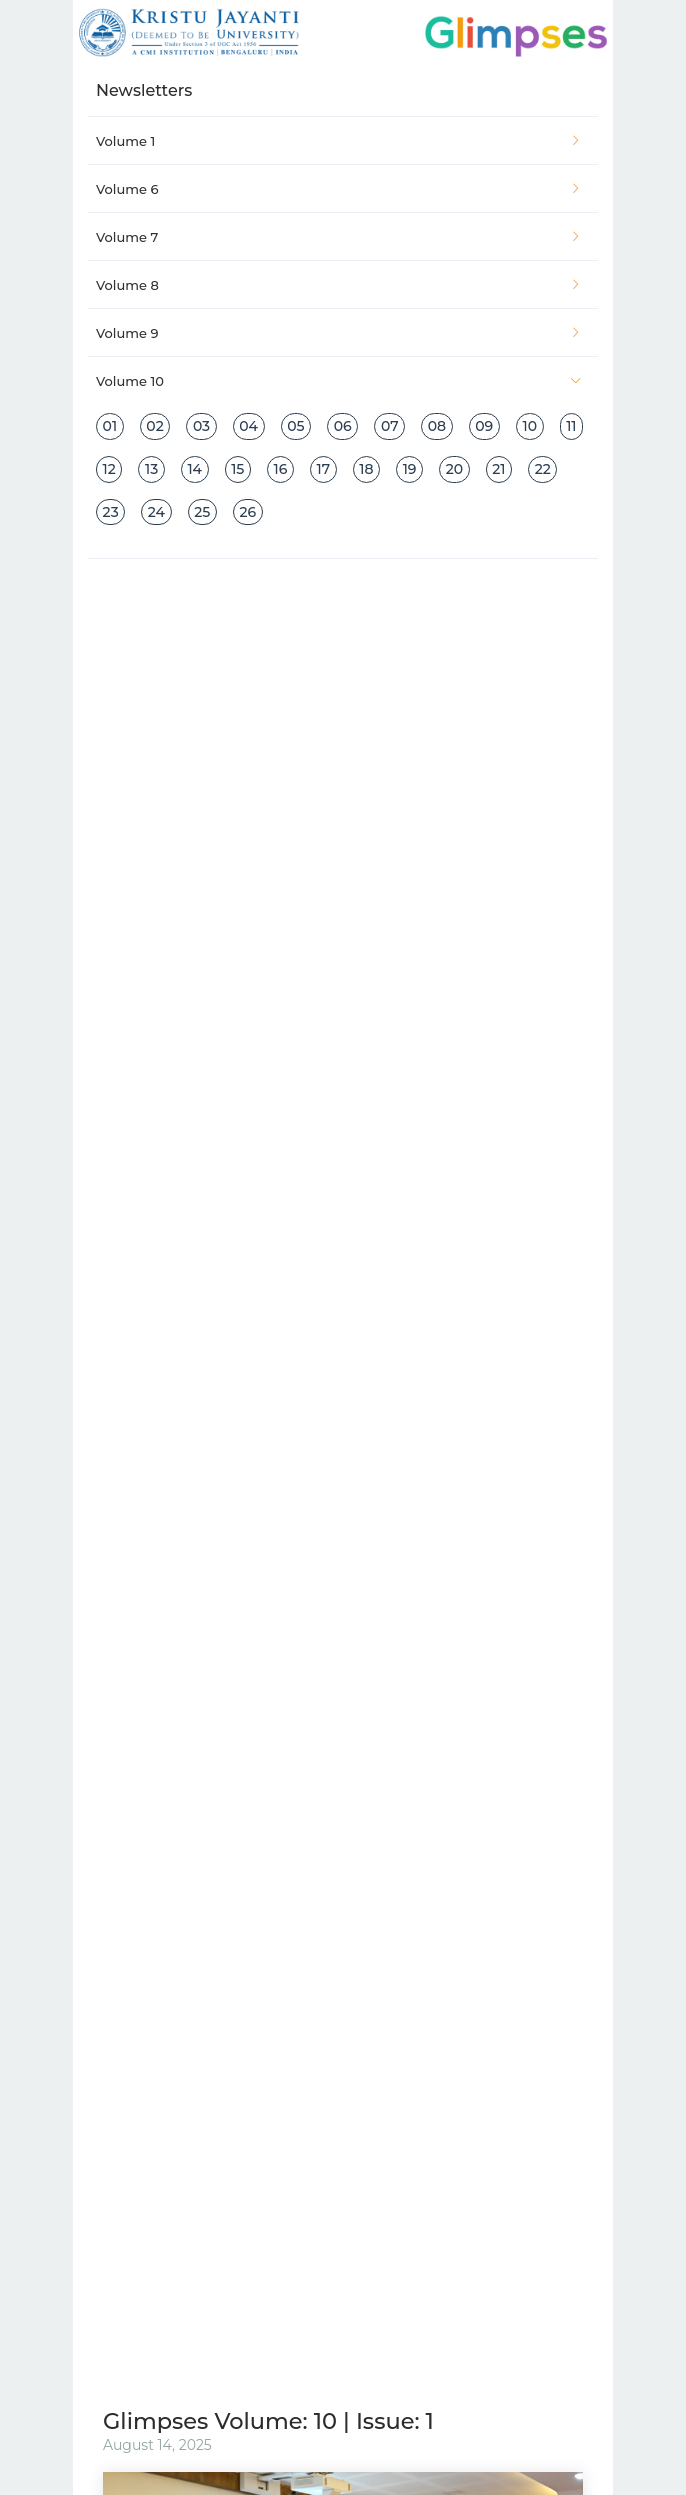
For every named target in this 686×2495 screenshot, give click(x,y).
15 (237, 469)
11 (571, 426)
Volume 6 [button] (339, 189)
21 (498, 469)
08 (437, 426)
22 (543, 469)
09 (484, 426)
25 (202, 512)
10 (529, 426)
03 (201, 426)
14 (194, 469)
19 (410, 469)
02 (154, 426)
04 (248, 426)
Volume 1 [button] (339, 141)
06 (343, 426)
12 (109, 469)
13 (151, 469)
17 (324, 469)
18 (366, 469)
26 (247, 512)
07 (390, 426)
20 (454, 469)
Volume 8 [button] (339, 285)
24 (156, 512)
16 (281, 469)
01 (110, 426)
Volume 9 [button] (339, 333)
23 (111, 512)
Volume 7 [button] (339, 237)
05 (295, 426)
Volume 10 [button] (339, 381)
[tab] (343, 141)
